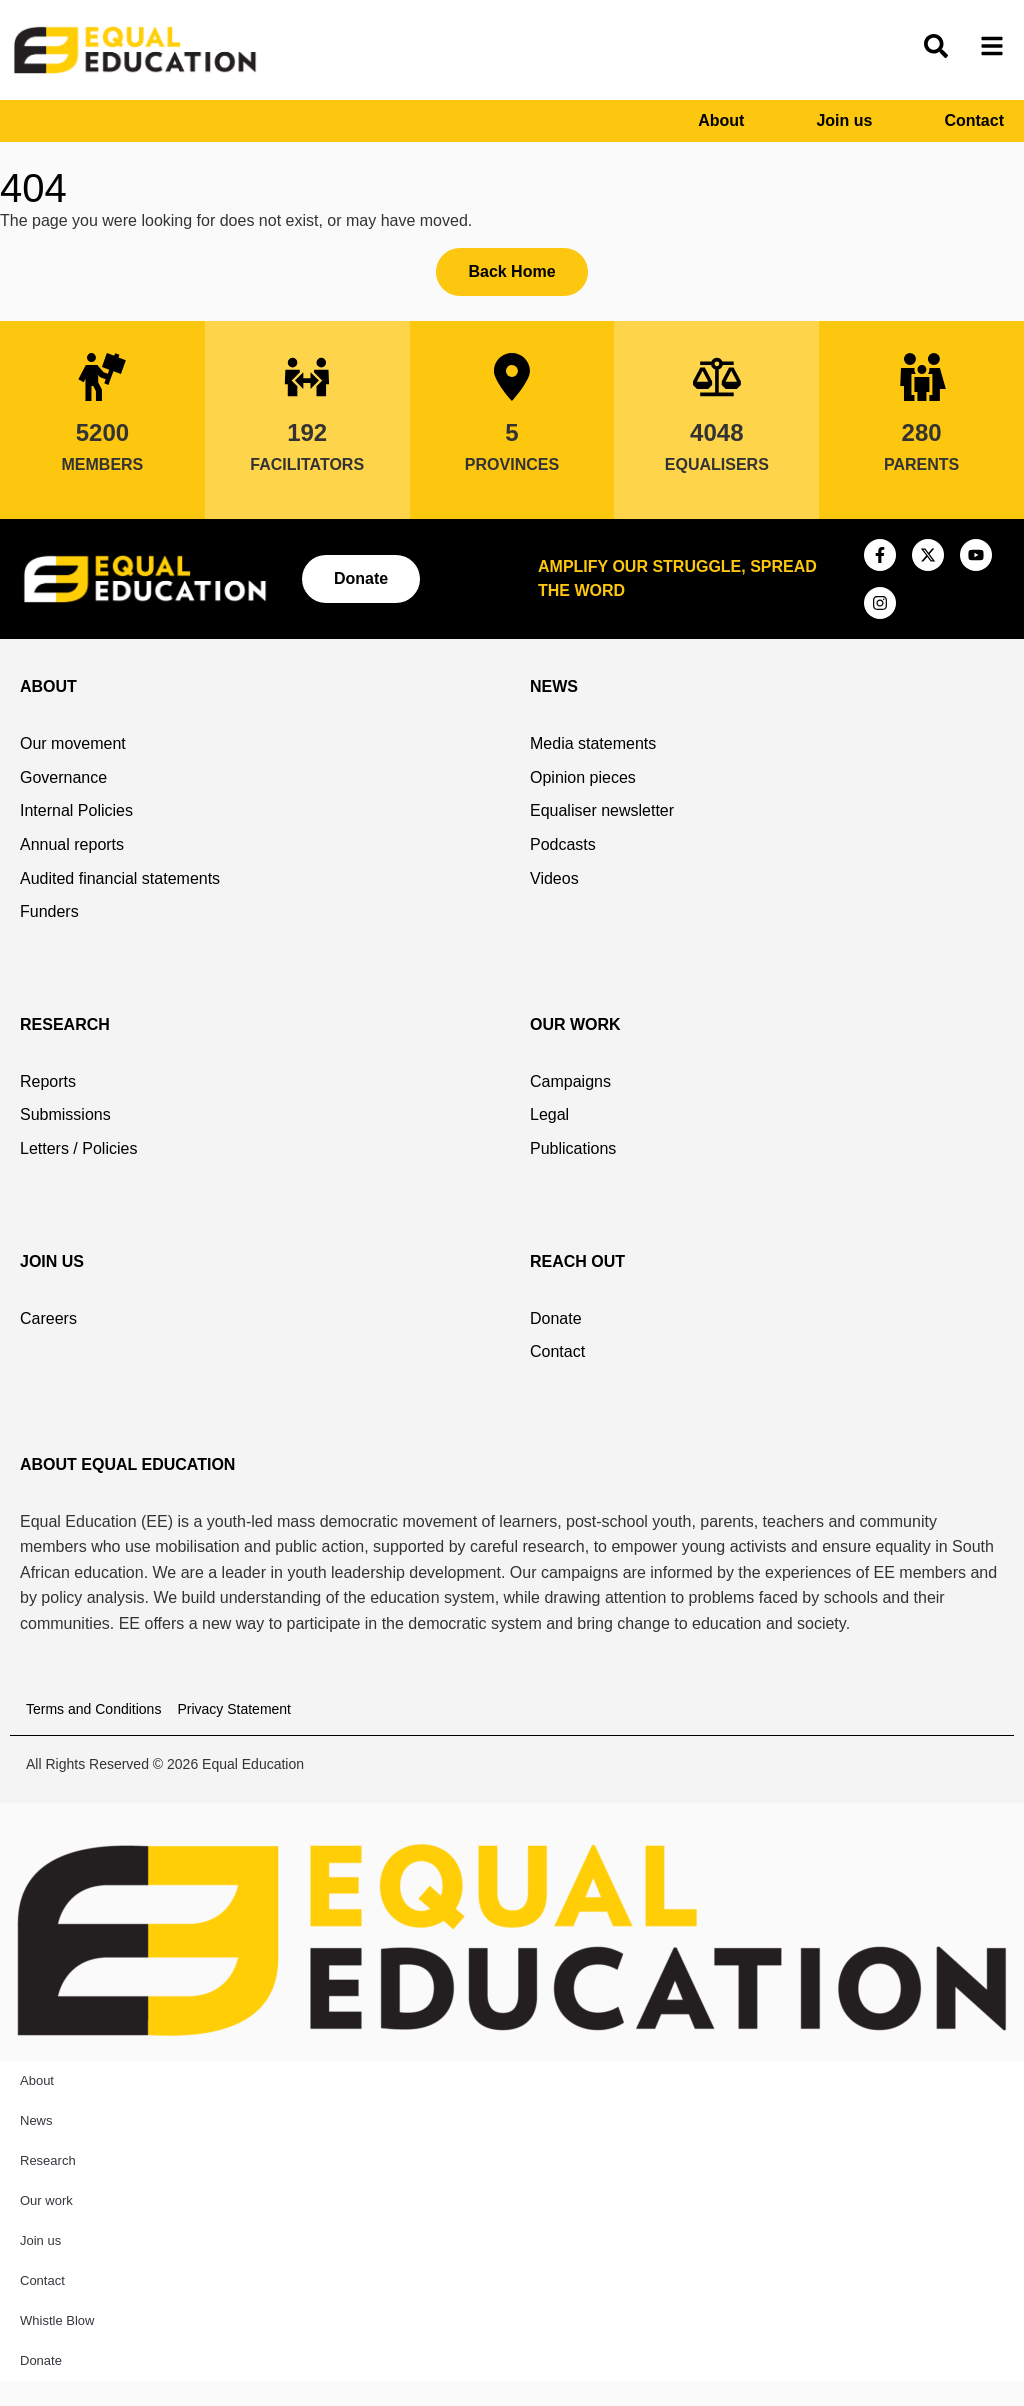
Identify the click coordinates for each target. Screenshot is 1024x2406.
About (721, 120)
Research (48, 2160)
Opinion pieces (583, 777)
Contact (974, 120)
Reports (48, 1081)
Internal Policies (76, 810)
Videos (554, 878)
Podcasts (563, 844)
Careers (48, 1318)
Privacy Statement (234, 1709)
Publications (573, 1148)
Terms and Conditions (93, 1709)
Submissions (65, 1114)
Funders (49, 911)
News (36, 2120)
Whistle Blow (57, 2320)
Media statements (593, 743)
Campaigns (570, 1081)
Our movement (73, 743)
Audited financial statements (120, 878)
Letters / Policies (78, 1148)
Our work (46, 2200)
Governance (63, 777)
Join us (844, 120)
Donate (556, 1318)
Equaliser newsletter (602, 810)
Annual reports (72, 844)
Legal (549, 1114)
